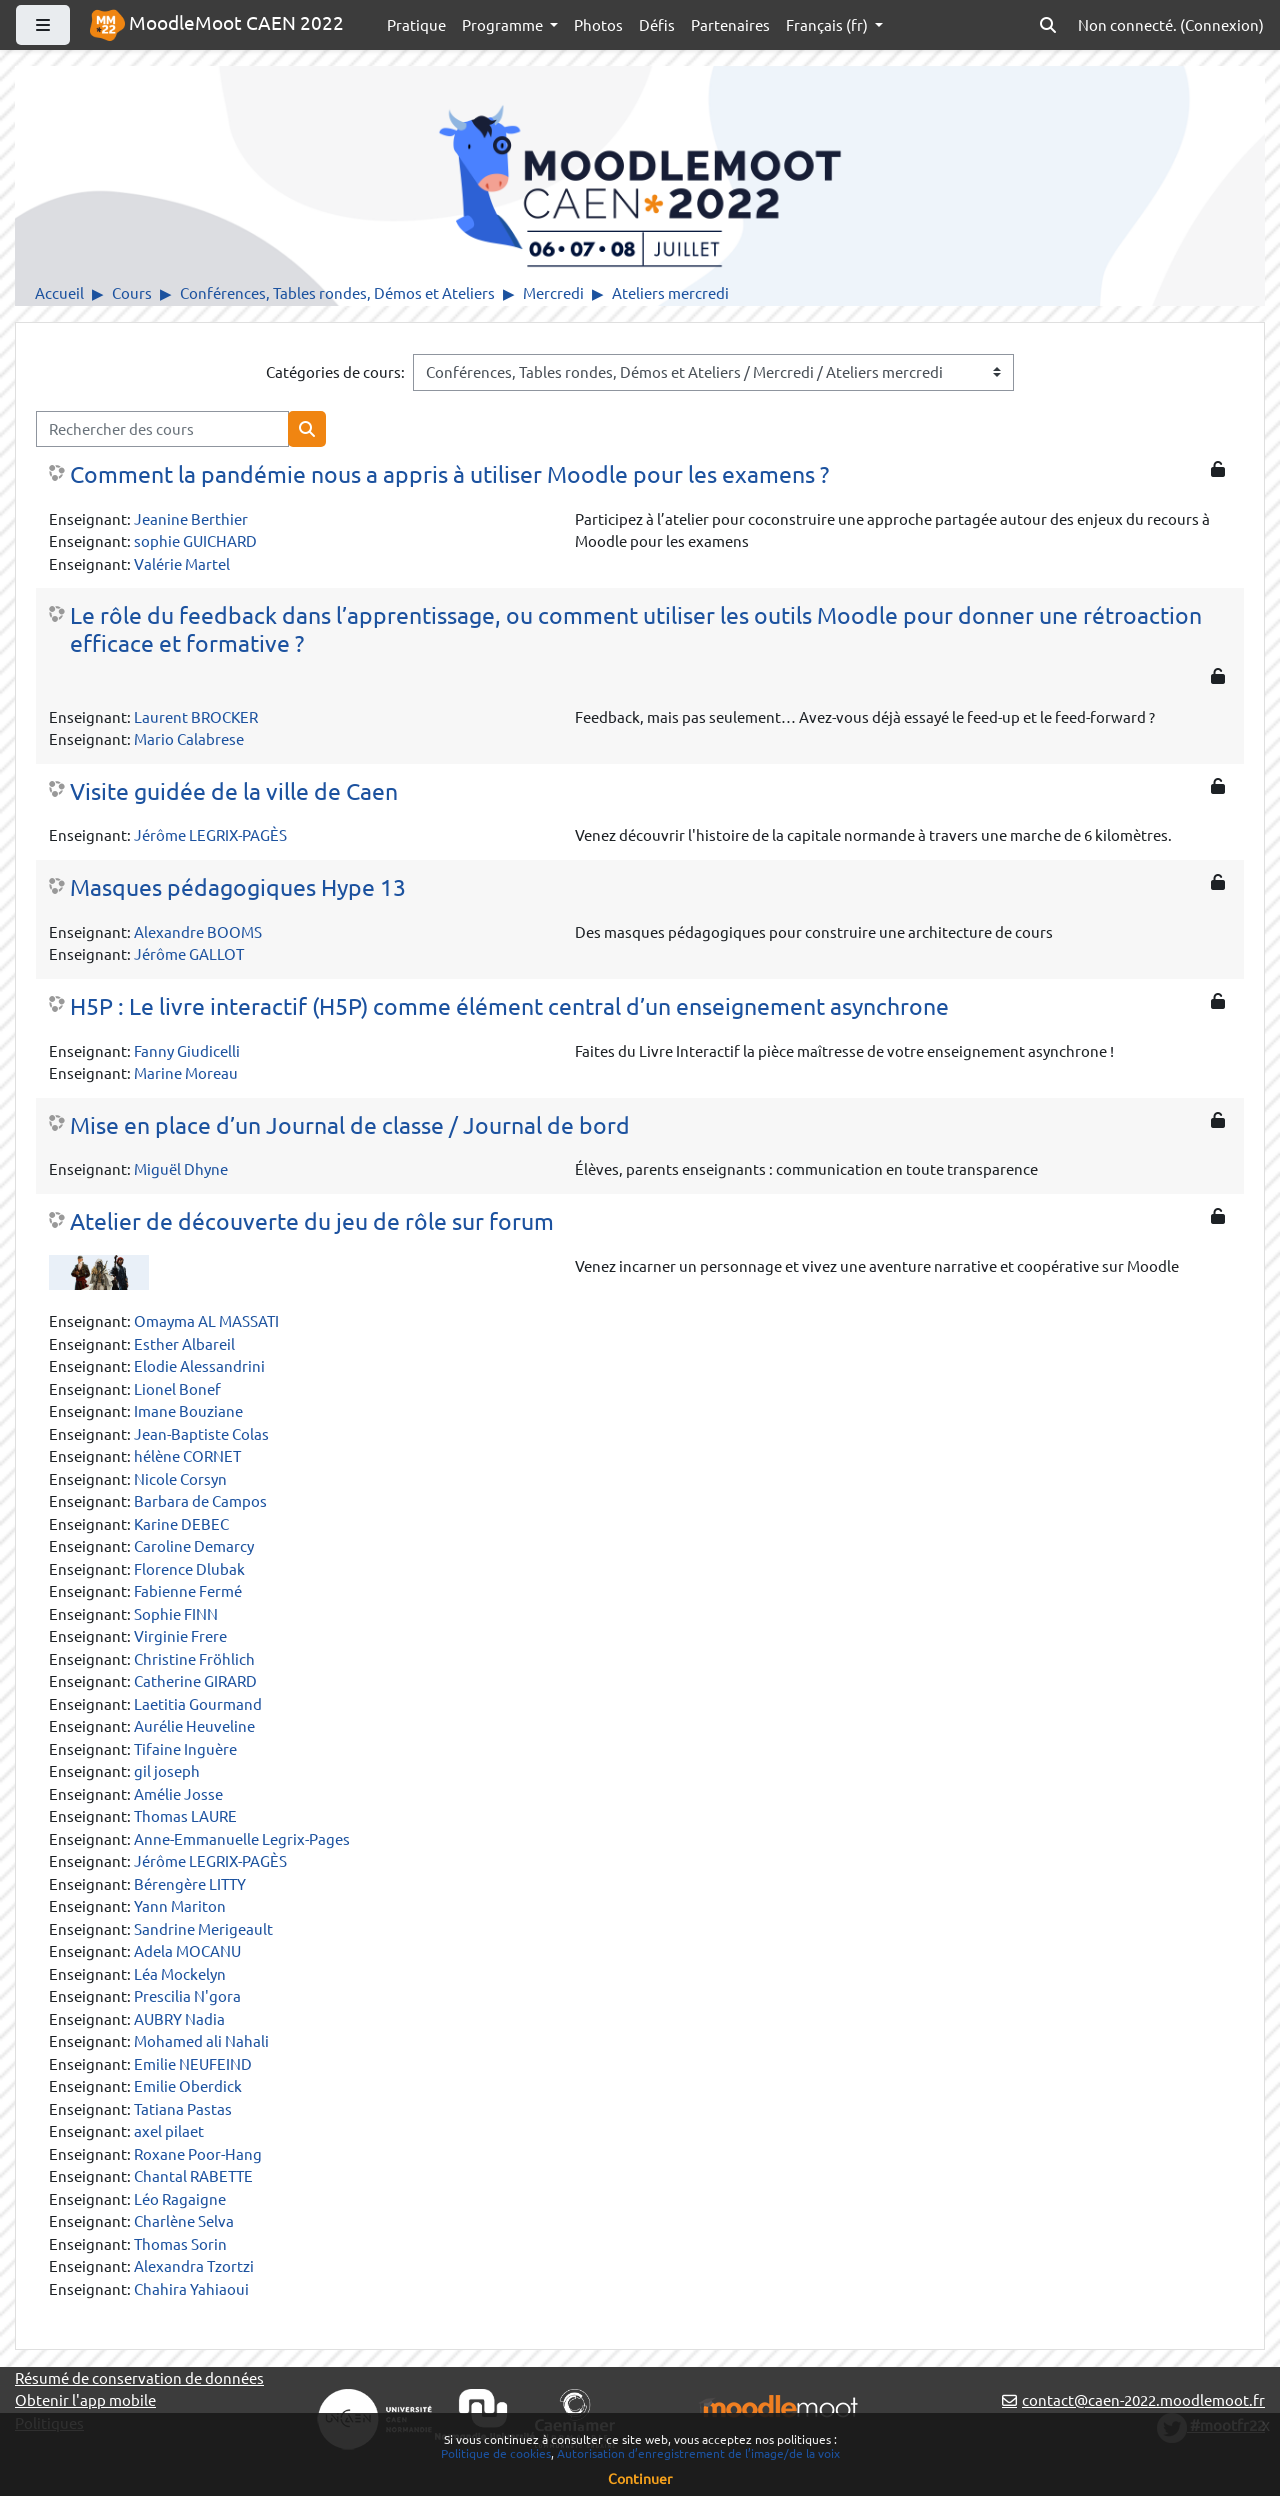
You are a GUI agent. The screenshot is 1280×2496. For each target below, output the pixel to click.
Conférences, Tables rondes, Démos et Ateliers (337, 292)
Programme (504, 24)
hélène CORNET (187, 1455)
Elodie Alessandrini (199, 1365)
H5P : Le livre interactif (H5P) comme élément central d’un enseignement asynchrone (509, 1006)
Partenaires (730, 24)
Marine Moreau (186, 1072)
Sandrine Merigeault (203, 1928)
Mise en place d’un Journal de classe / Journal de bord (350, 1125)
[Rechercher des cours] (162, 429)
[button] (1048, 25)
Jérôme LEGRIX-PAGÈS (210, 834)
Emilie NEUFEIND (193, 2063)
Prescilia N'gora (187, 1995)
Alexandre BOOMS (198, 931)
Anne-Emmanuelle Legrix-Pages (242, 1838)
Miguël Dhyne (181, 1168)
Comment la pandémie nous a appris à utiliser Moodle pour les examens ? (449, 474)
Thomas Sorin (180, 2243)
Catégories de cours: (335, 371)
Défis (657, 24)
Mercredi (553, 292)
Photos (598, 24)
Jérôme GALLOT (189, 953)
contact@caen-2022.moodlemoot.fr (1143, 2399)
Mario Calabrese (189, 738)
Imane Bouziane (188, 1410)
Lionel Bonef (177, 1388)
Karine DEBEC (181, 1523)
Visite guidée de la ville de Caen (234, 791)
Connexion (1222, 24)
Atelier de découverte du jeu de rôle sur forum (312, 1221)
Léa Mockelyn (180, 1973)
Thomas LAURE (185, 1815)
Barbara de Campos (200, 1500)
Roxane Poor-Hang (198, 2153)
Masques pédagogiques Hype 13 (238, 887)
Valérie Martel (182, 563)
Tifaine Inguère (185, 1748)
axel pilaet (169, 2130)
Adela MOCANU (187, 1950)
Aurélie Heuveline (194, 1725)
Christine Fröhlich (194, 1658)
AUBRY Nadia (179, 2018)
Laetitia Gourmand (198, 1703)
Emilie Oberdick (188, 2085)
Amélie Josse (178, 1793)
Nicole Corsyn (180, 1478)
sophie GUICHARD (195, 540)
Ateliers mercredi (670, 292)
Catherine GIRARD (195, 1680)
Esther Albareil (184, 1343)
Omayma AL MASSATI (206, 1320)
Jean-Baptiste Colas (201, 1433)
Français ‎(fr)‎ (828, 24)
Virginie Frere (180, 1635)
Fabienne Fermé (188, 1590)
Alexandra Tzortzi (194, 2265)
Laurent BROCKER (196, 716)
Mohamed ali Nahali (201, 2040)
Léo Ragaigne (180, 2198)
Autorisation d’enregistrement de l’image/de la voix (698, 2453)
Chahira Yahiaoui (191, 2288)
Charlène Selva (184, 2220)
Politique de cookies (496, 2453)
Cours (132, 292)
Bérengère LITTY (190, 1883)
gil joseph (167, 1770)
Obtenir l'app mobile (85, 2399)
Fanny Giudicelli (187, 1050)
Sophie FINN (176, 1613)
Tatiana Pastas (183, 2108)
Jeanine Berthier (191, 518)
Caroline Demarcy (194, 1545)
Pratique (416, 24)
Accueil (59, 292)
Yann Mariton (180, 1905)
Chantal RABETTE (193, 2175)
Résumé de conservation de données (139, 2377)
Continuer (640, 2478)
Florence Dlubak (189, 1568)
